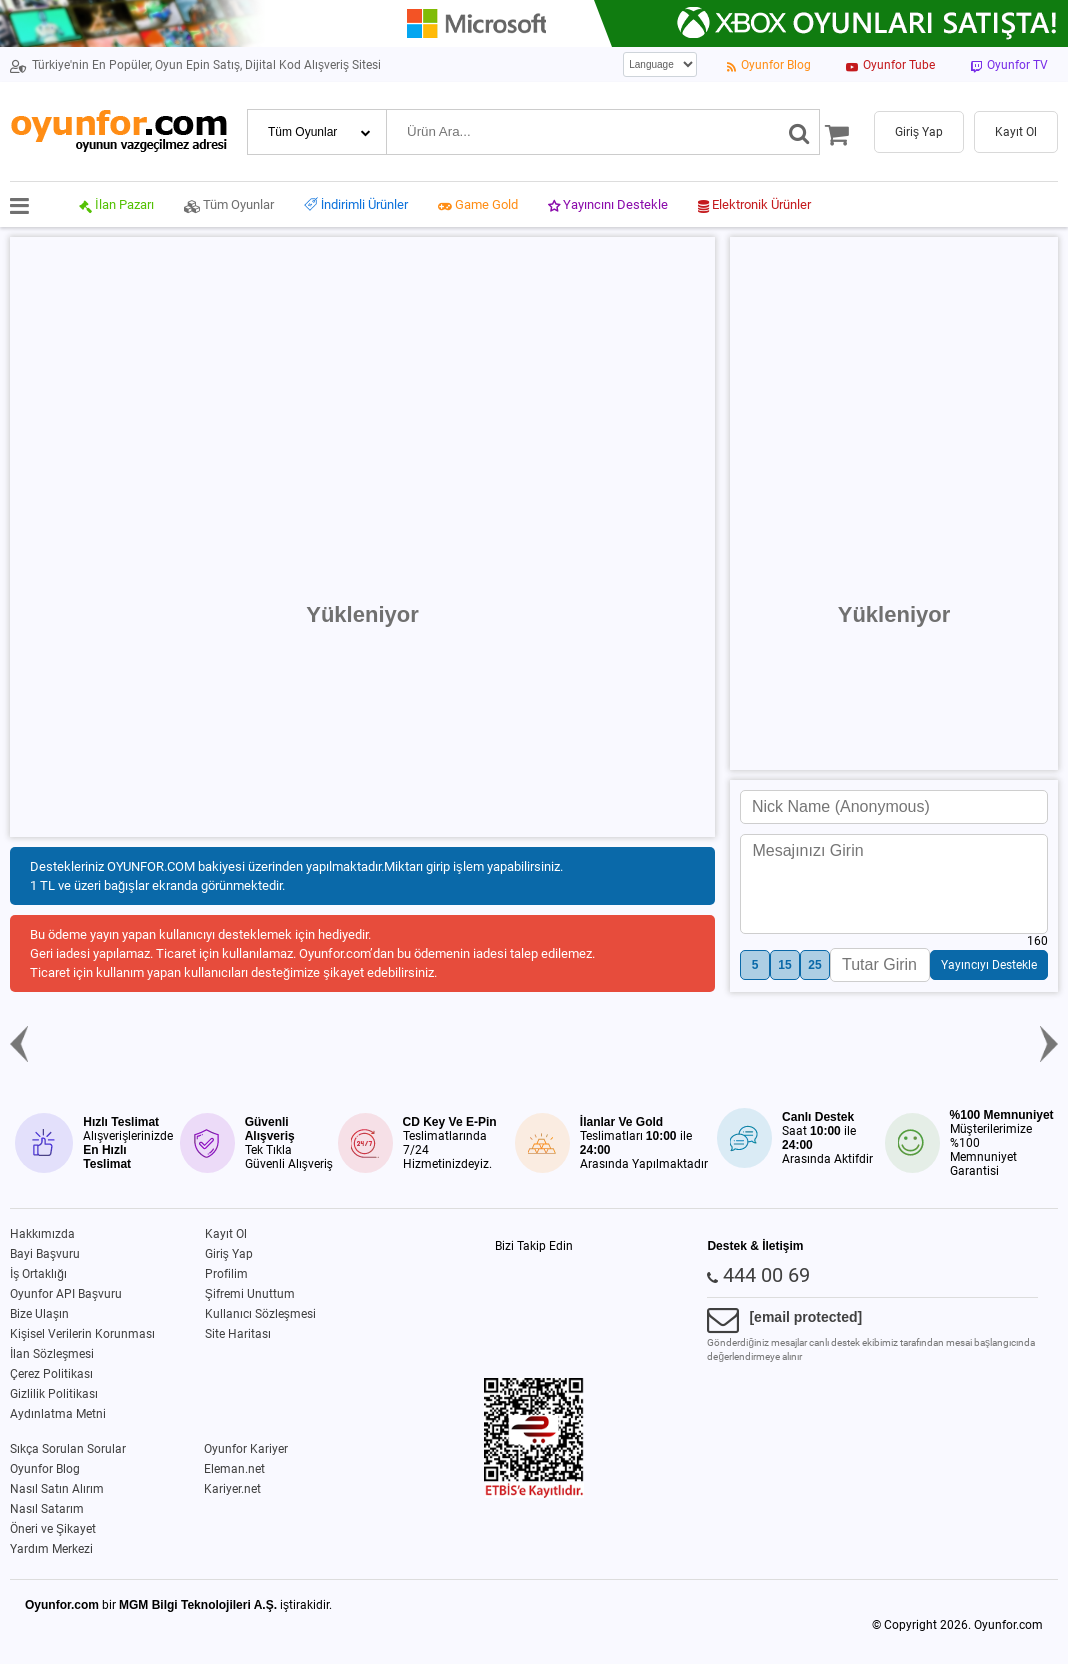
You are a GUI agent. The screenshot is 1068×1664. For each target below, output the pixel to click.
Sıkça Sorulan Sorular (68, 1449)
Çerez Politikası (51, 1374)
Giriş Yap (229, 1254)
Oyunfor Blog (45, 1469)
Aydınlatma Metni (58, 1414)
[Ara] (799, 132)
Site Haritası (238, 1334)
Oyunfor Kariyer (246, 1449)
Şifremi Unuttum (250, 1294)
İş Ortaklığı (38, 1274)
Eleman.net (234, 1469)
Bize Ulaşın (39, 1314)
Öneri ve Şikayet (53, 1529)
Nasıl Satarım (47, 1509)
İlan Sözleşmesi (52, 1354)
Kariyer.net (232, 1489)
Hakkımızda (42, 1234)
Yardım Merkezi (51, 1549)
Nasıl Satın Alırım (57, 1489)
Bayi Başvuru (45, 1254)
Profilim (226, 1274)
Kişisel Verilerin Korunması (82, 1334)
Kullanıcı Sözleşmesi (260, 1314)
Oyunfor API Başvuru (66, 1294)
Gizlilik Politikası (54, 1394)
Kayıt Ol (226, 1234)
